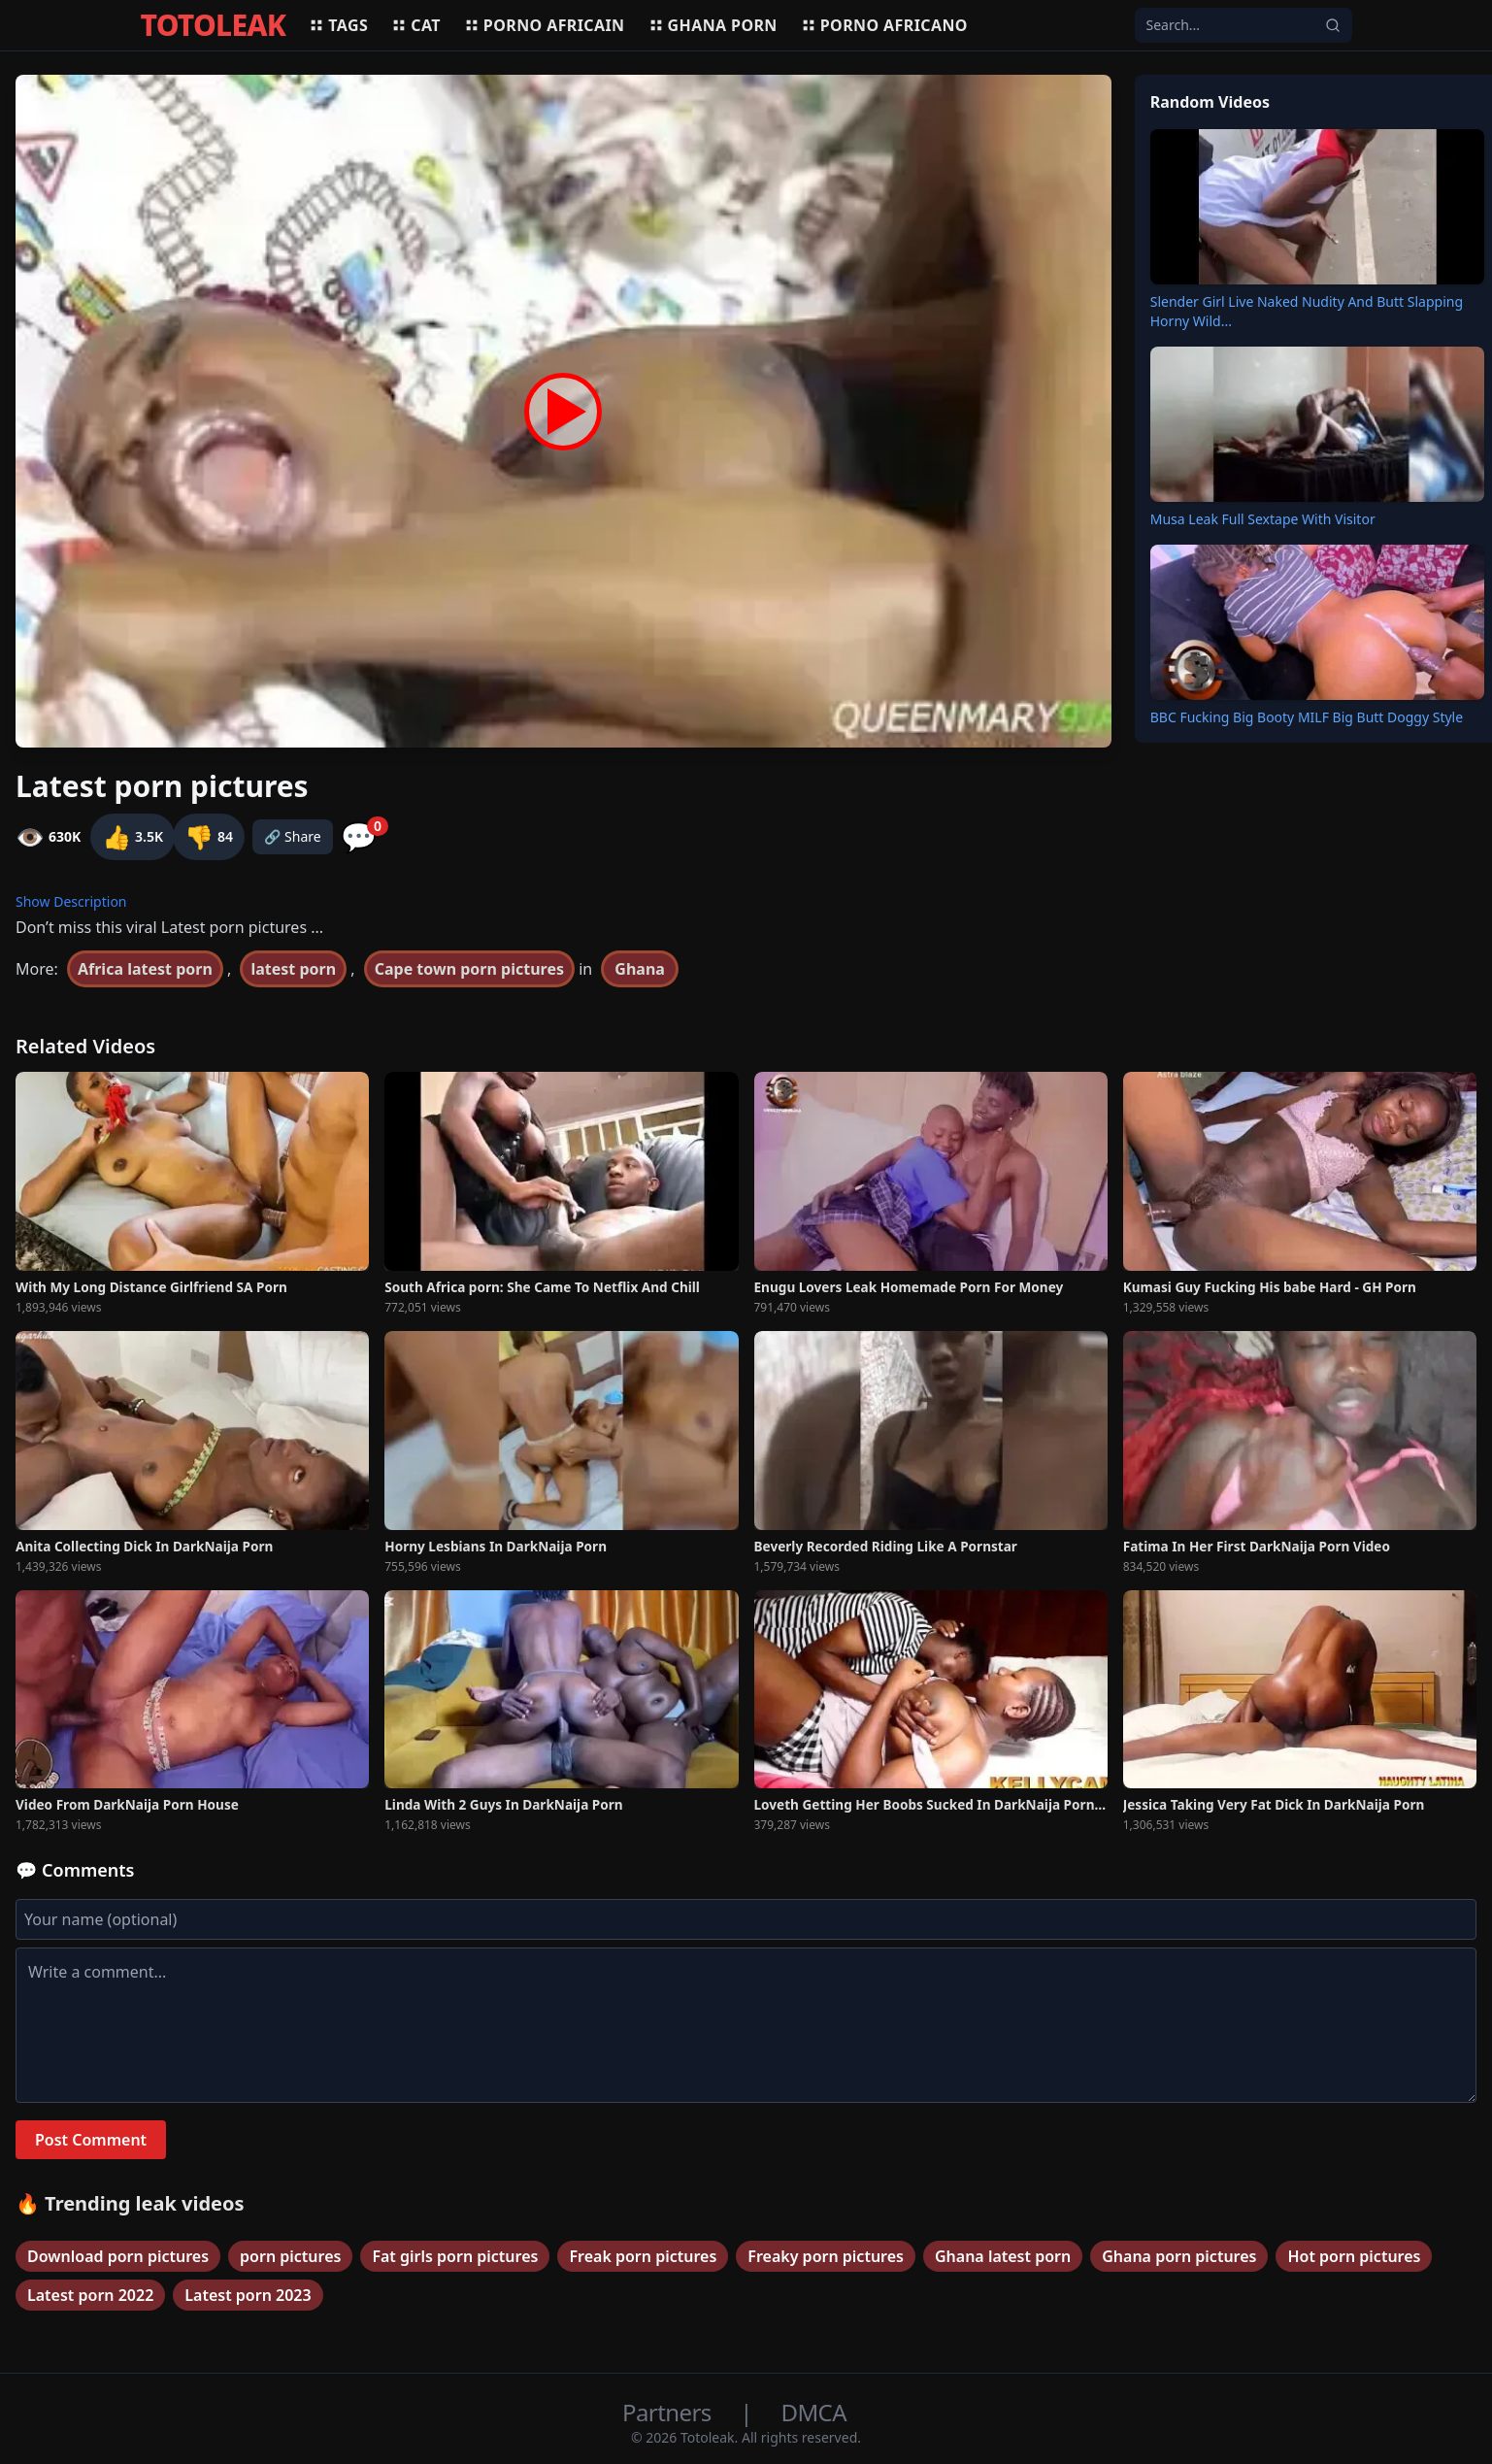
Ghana (639, 969)
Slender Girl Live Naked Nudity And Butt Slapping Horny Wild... (1306, 311)
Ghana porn (713, 25)
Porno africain (544, 25)
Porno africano (884, 25)
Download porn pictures (118, 2256)
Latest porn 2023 (247, 2295)
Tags (338, 25)
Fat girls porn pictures (455, 2256)
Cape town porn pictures (469, 969)
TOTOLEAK (213, 25)
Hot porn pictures (1353, 2256)
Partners (669, 2412)
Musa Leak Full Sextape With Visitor (1263, 519)
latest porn (293, 969)
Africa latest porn (145, 969)
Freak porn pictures (642, 2256)
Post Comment (91, 2139)
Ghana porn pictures (1179, 2256)
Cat (416, 25)
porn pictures (290, 2256)
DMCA (813, 2412)
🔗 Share (292, 836)
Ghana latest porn (1003, 2256)
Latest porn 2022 (90, 2295)
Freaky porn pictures (825, 2256)
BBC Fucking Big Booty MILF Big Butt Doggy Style (1306, 717)
